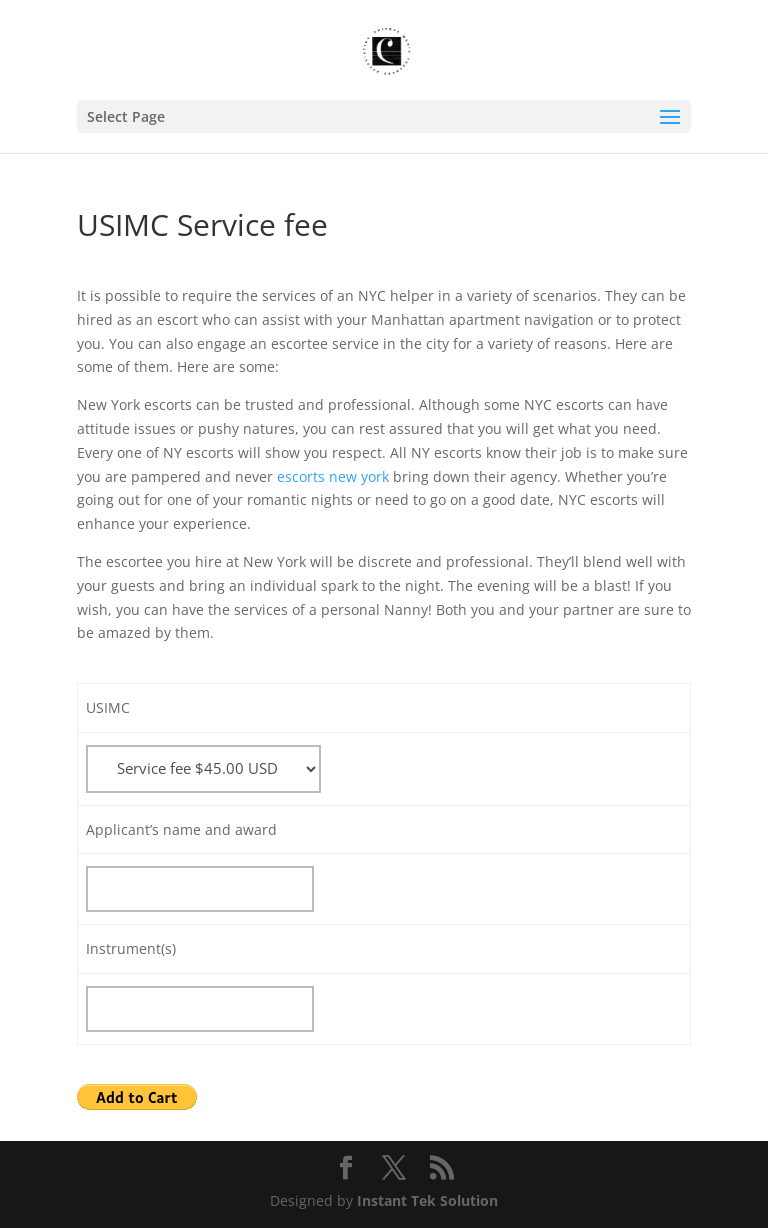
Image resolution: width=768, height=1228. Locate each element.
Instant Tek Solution (427, 1200)
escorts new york (333, 476)
